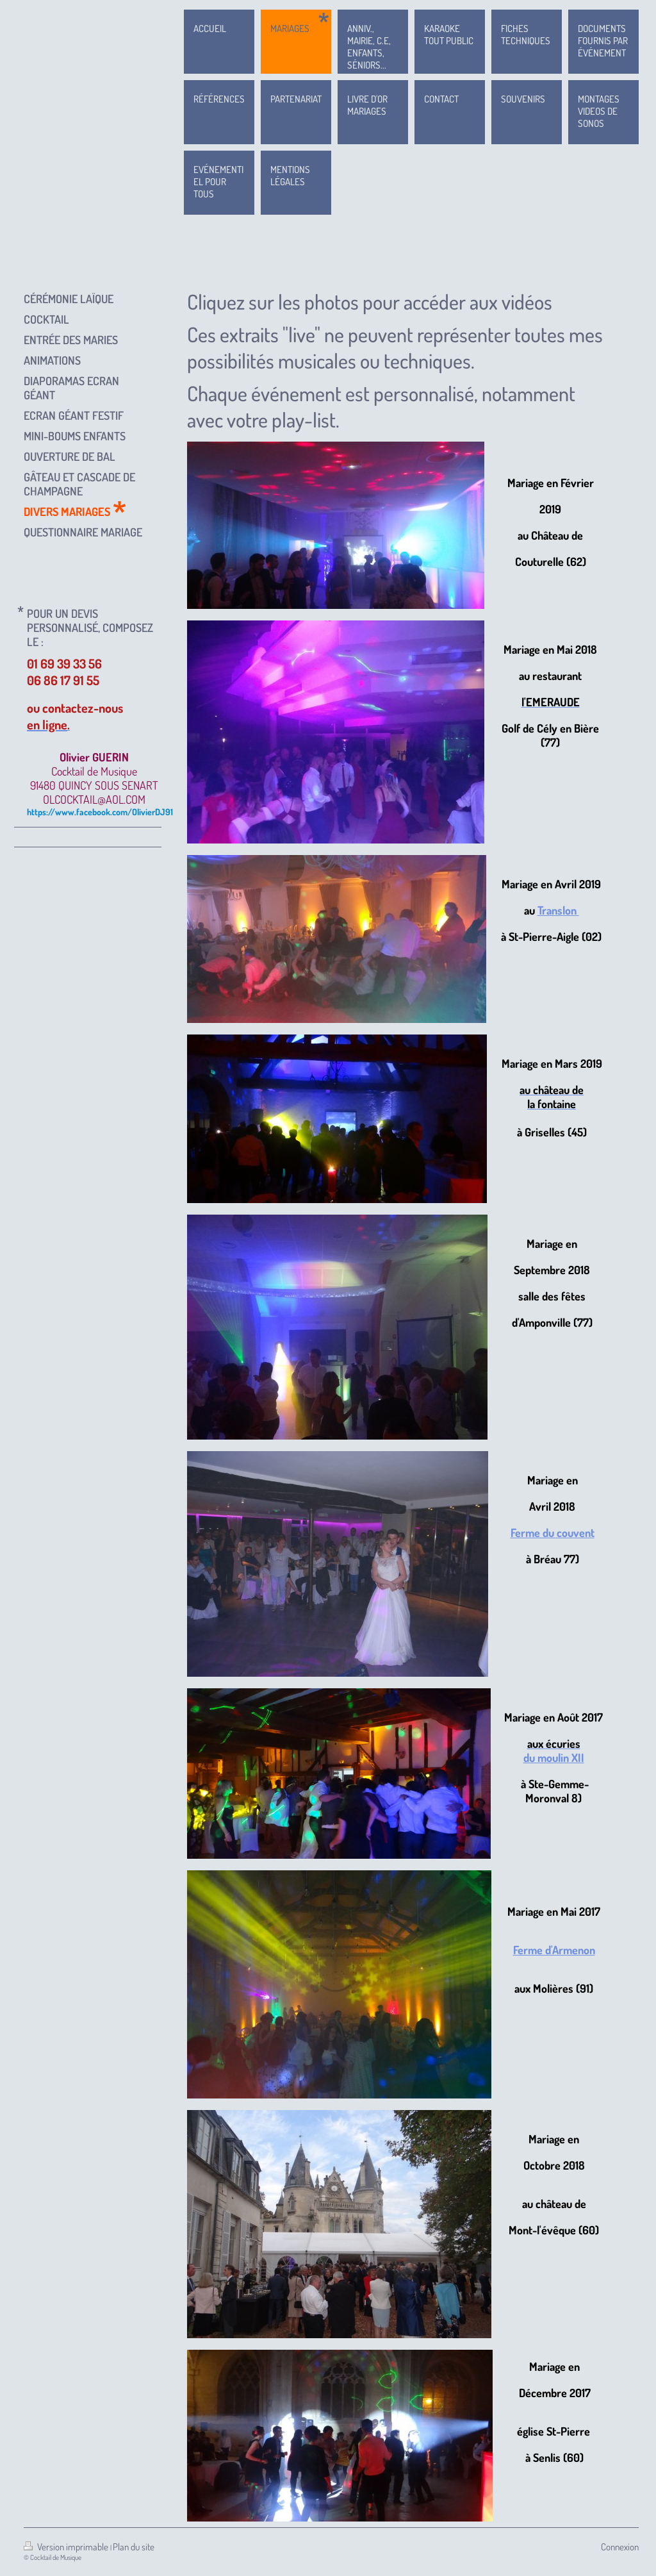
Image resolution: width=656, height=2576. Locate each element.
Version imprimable (67, 2547)
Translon (558, 910)
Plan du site (133, 2547)
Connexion (620, 2547)
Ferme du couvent (552, 1532)
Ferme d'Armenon (554, 1950)
